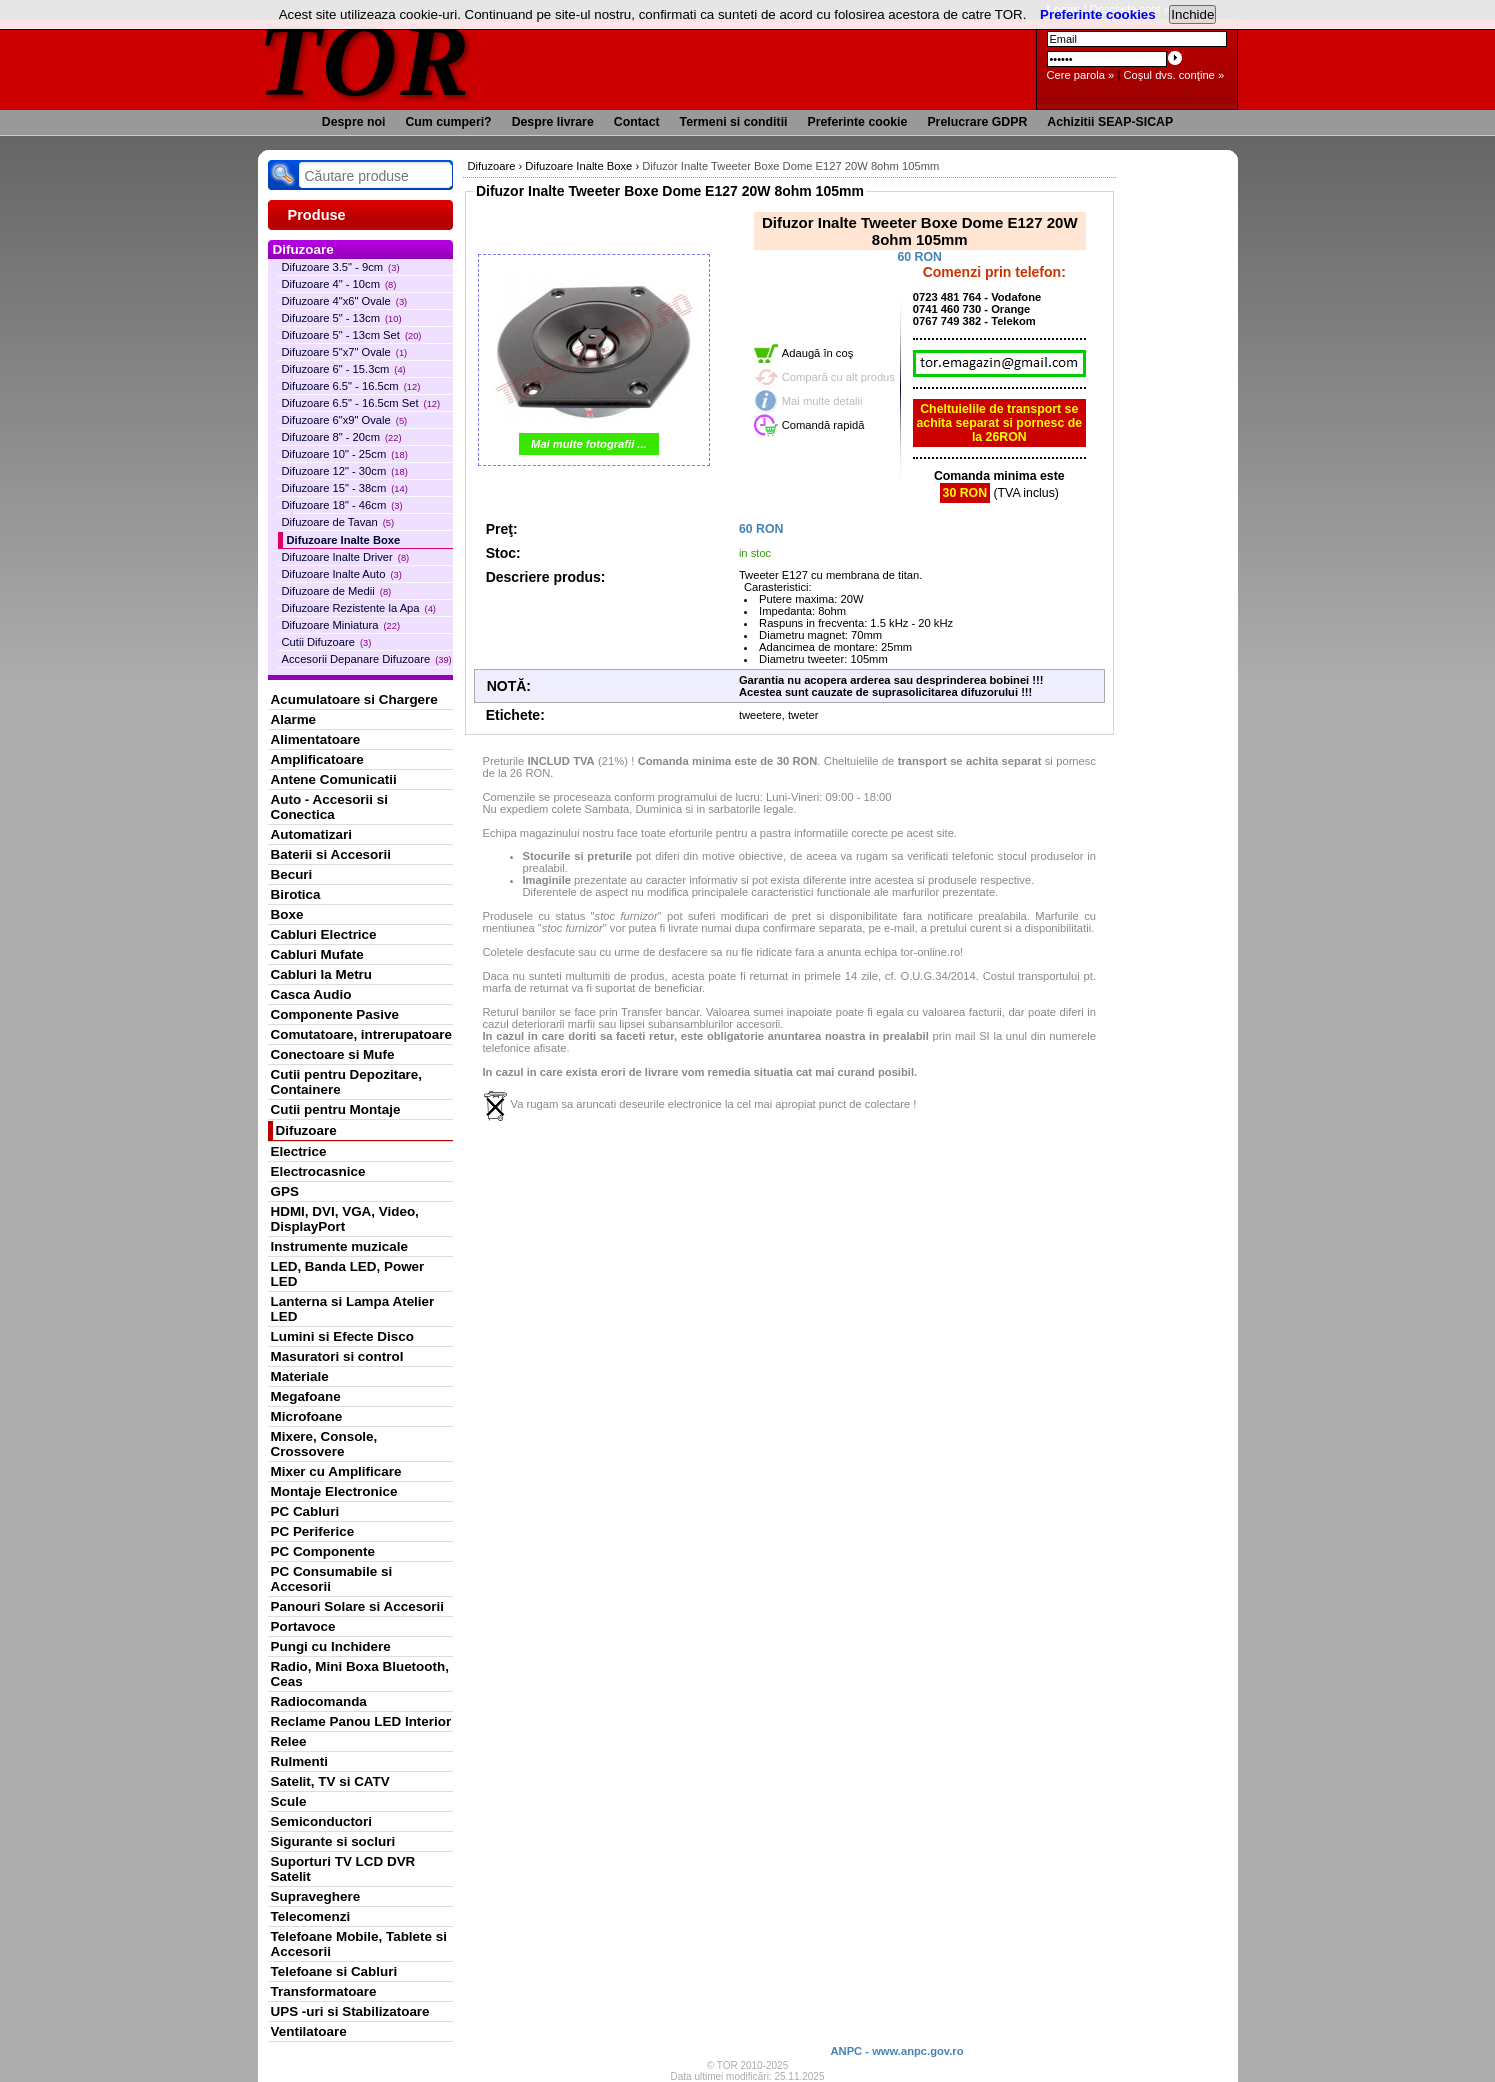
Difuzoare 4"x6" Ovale (345, 301)
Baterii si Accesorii (331, 854)
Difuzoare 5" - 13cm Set (352, 335)
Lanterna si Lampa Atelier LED (353, 1309)
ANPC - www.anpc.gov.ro (896, 2051)
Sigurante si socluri (333, 1841)
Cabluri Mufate (317, 954)
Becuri (292, 874)
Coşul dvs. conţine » (1173, 75)
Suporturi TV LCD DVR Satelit (343, 1869)
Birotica (296, 894)
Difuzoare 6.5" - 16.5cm (351, 386)
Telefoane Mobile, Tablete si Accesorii (359, 1944)
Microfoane (307, 1416)
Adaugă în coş (818, 353)
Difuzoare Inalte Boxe (344, 540)
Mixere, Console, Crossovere (324, 1444)
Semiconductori (322, 1821)
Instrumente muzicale (339, 1246)
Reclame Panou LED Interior (361, 1721)
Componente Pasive (335, 1014)
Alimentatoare (316, 739)
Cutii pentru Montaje (336, 1109)
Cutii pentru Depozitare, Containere (347, 1082)
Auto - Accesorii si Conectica (329, 807)
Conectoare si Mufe (333, 1054)
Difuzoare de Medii (337, 591)
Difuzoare (306, 1130)
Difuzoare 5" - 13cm (342, 318)
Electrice (299, 1151)
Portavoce (303, 1626)
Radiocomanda (319, 1701)
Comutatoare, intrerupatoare (361, 1034)
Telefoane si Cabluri (334, 1971)
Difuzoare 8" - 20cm (342, 437)
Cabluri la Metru (322, 974)
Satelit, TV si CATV (330, 1781)
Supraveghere (316, 1896)
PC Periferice (313, 1531)
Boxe (287, 914)
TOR (365, 59)
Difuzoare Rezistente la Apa (359, 608)
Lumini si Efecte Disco (342, 1336)
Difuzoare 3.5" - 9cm (341, 267)
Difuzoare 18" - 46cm (342, 505)
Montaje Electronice (334, 1491)
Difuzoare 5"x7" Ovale (345, 352)
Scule (289, 1801)
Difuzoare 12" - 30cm (345, 471)
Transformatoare (324, 1991)
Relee (289, 1741)
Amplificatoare (317, 759)
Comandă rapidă (823, 425)
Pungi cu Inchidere (331, 1646)
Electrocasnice (318, 1171)
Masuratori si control (337, 1356)
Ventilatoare (309, 2031)
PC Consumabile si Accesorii (332, 1579)
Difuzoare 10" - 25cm (345, 454)
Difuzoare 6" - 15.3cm (344, 369)
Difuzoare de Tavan (338, 522)
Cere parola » (1081, 75)
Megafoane (306, 1396)
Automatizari (311, 834)
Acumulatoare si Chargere (354, 699)
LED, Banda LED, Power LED (348, 1274)
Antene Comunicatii (334, 779)
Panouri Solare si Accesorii (358, 1606)
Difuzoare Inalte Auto (342, 574)
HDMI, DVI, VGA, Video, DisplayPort (345, 1219)
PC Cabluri (305, 1511)
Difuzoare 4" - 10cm (339, 284)
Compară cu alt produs (838, 377)
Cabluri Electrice (324, 934)
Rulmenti (299, 1761)
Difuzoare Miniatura (341, 625)
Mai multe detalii (822, 401)
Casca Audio (311, 994)
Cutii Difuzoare (327, 642)
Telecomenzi (311, 1916)
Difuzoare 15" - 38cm (345, 488)
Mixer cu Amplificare (336, 1471)
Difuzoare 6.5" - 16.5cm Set (361, 403)
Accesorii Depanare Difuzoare (367, 659)
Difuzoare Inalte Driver (346, 557)
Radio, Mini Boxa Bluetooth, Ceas (360, 1674)
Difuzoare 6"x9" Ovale (345, 420)
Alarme (294, 719)
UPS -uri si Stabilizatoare (350, 2011)
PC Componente (323, 1551)
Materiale (300, 1376)
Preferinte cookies (1098, 14)
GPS (285, 1191)
